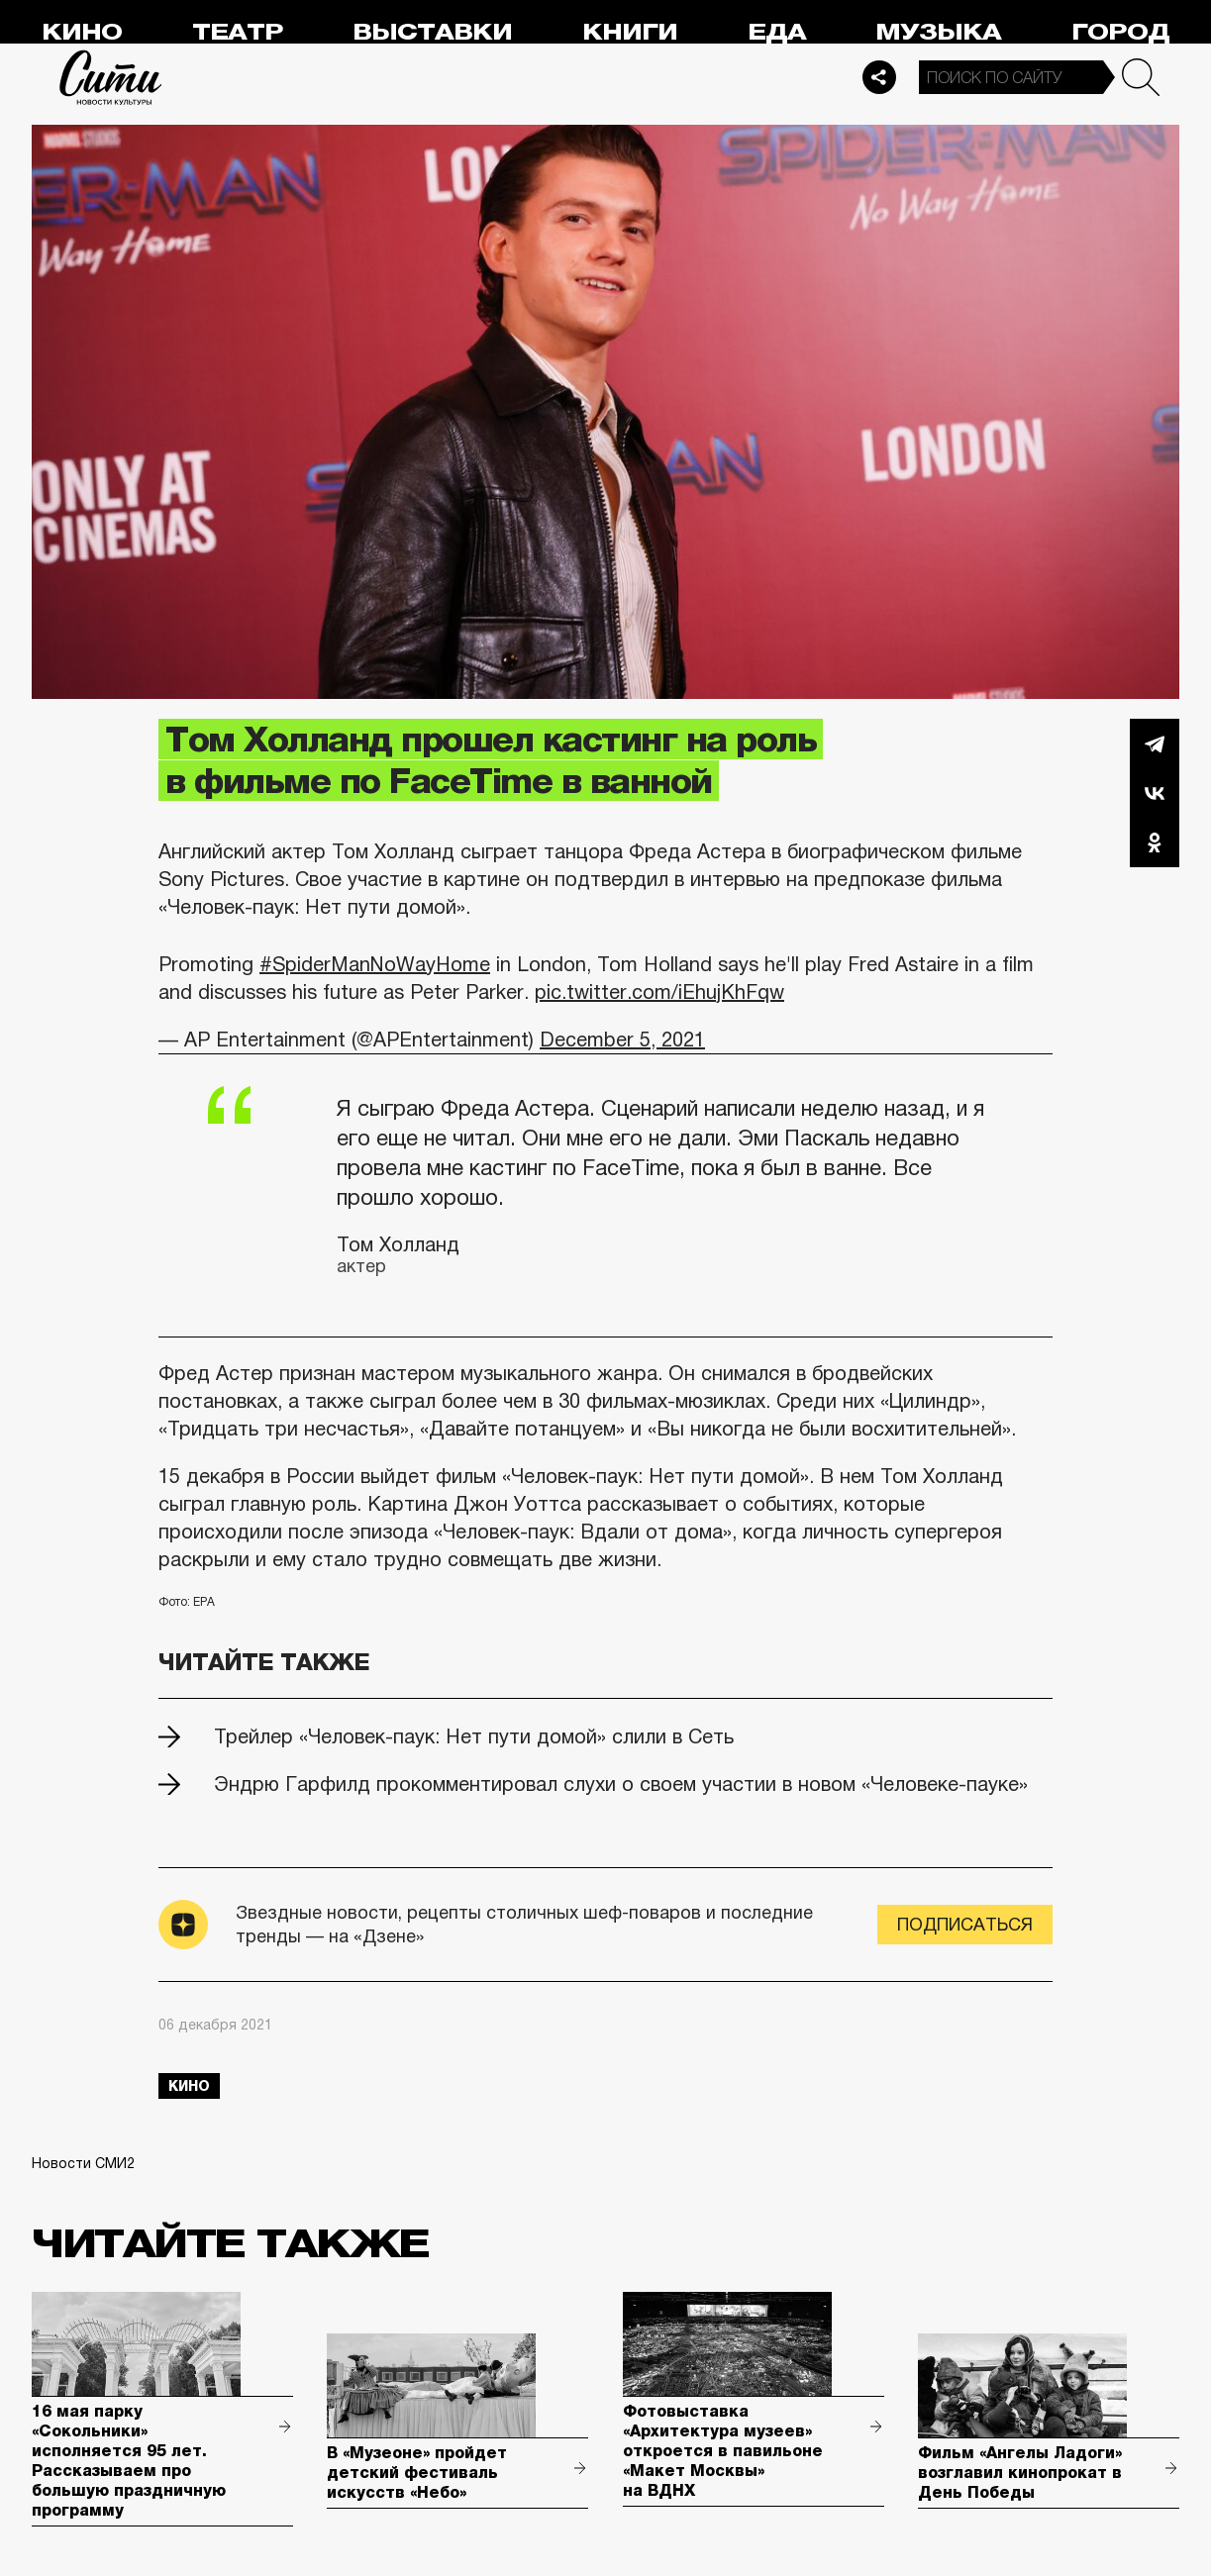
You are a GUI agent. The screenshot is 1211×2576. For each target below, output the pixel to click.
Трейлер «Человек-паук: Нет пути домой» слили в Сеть (474, 1736)
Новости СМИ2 (83, 2163)
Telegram (1154, 743)
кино (189, 2086)
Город (1120, 32)
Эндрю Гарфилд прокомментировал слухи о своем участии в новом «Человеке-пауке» (621, 1784)
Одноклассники (1154, 842)
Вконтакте (1154, 793)
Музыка (938, 32)
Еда (777, 32)
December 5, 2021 (622, 1039)
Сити (110, 77)
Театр (237, 32)
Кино (82, 32)
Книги (629, 32)
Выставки (432, 32)
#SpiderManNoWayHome (374, 964)
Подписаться (965, 1924)
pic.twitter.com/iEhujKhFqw (659, 992)
